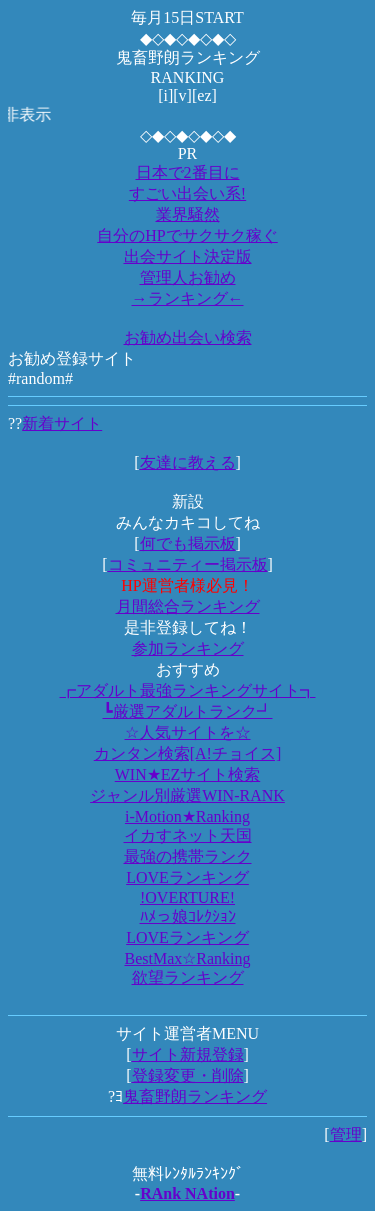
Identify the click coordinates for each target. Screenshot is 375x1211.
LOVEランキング (187, 877)
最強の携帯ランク (188, 856)
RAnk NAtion (187, 1193)
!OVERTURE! (187, 897)
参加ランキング (188, 648)
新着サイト (62, 423)
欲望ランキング (188, 977)
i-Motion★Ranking (187, 816)
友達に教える (188, 462)
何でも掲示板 (188, 543)
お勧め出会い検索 (188, 337)
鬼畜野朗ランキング (195, 1096)
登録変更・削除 (188, 1075)
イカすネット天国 (188, 835)
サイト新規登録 (188, 1054)
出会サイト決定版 (188, 256)
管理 (346, 1134)
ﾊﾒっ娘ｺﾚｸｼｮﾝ (188, 916)
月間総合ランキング (188, 606)
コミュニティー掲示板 (188, 564)
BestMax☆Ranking (188, 958)
